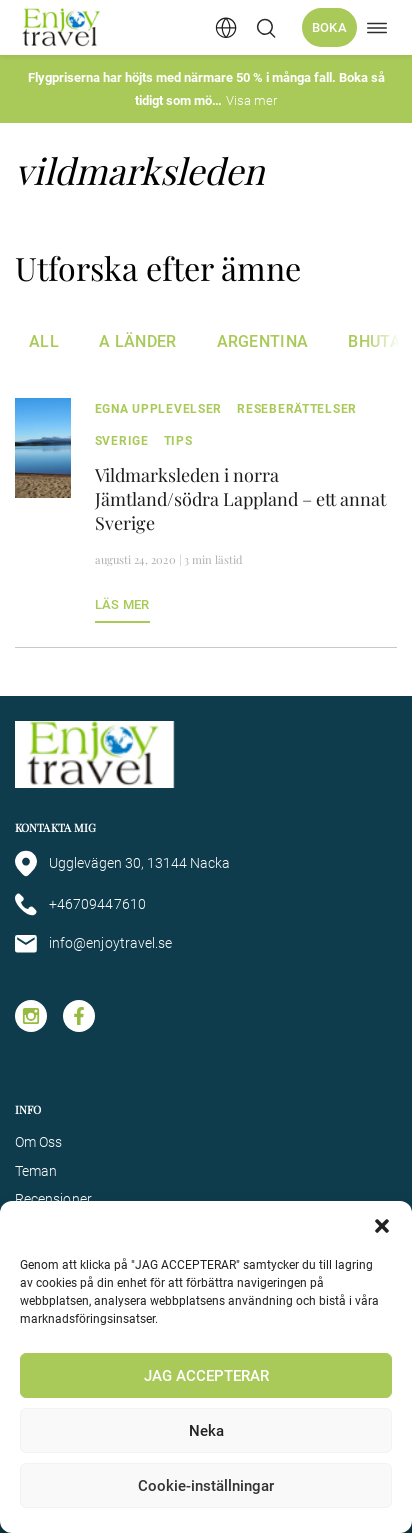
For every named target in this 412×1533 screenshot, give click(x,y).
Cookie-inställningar (206, 1486)
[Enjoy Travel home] (62, 27)
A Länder (138, 341)
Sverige (122, 441)
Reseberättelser (297, 409)
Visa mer (251, 100)
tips (178, 441)
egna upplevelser (159, 409)
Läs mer (122, 604)
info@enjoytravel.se (93, 944)
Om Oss (38, 1142)
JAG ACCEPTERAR (206, 1376)
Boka (329, 27)
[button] (382, 1226)
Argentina (263, 341)
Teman (36, 1171)
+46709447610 (80, 904)
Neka (206, 1431)
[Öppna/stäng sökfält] (266, 28)
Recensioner (53, 1199)
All (44, 341)
